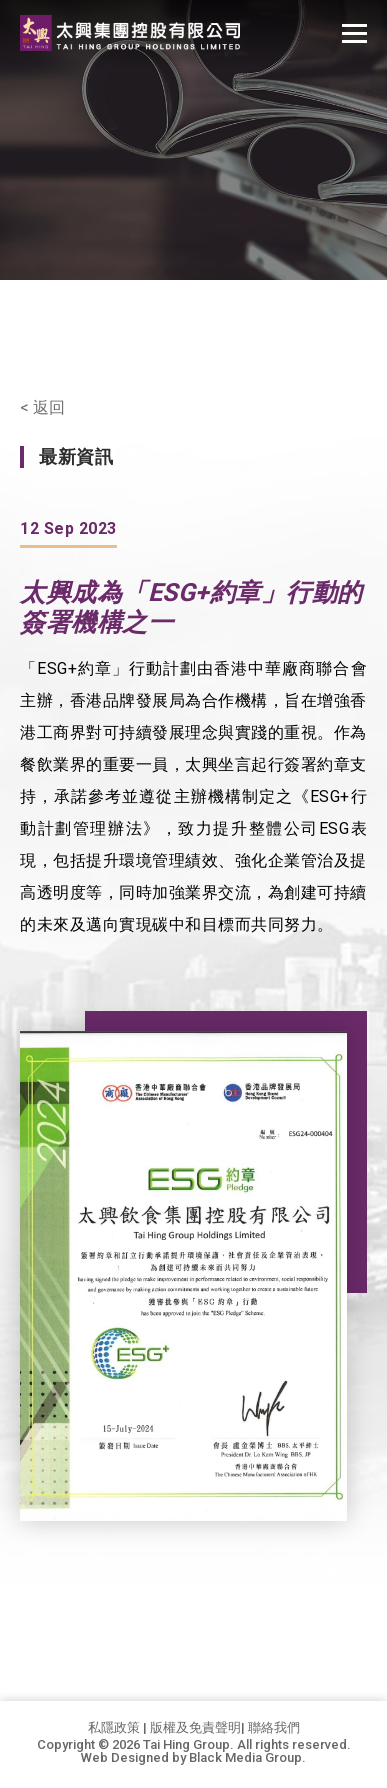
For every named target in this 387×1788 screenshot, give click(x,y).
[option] (183, 1276)
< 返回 (42, 408)
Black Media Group (245, 1757)
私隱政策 (114, 1727)
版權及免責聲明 (195, 1727)
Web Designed (125, 1757)
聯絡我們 (274, 1727)
